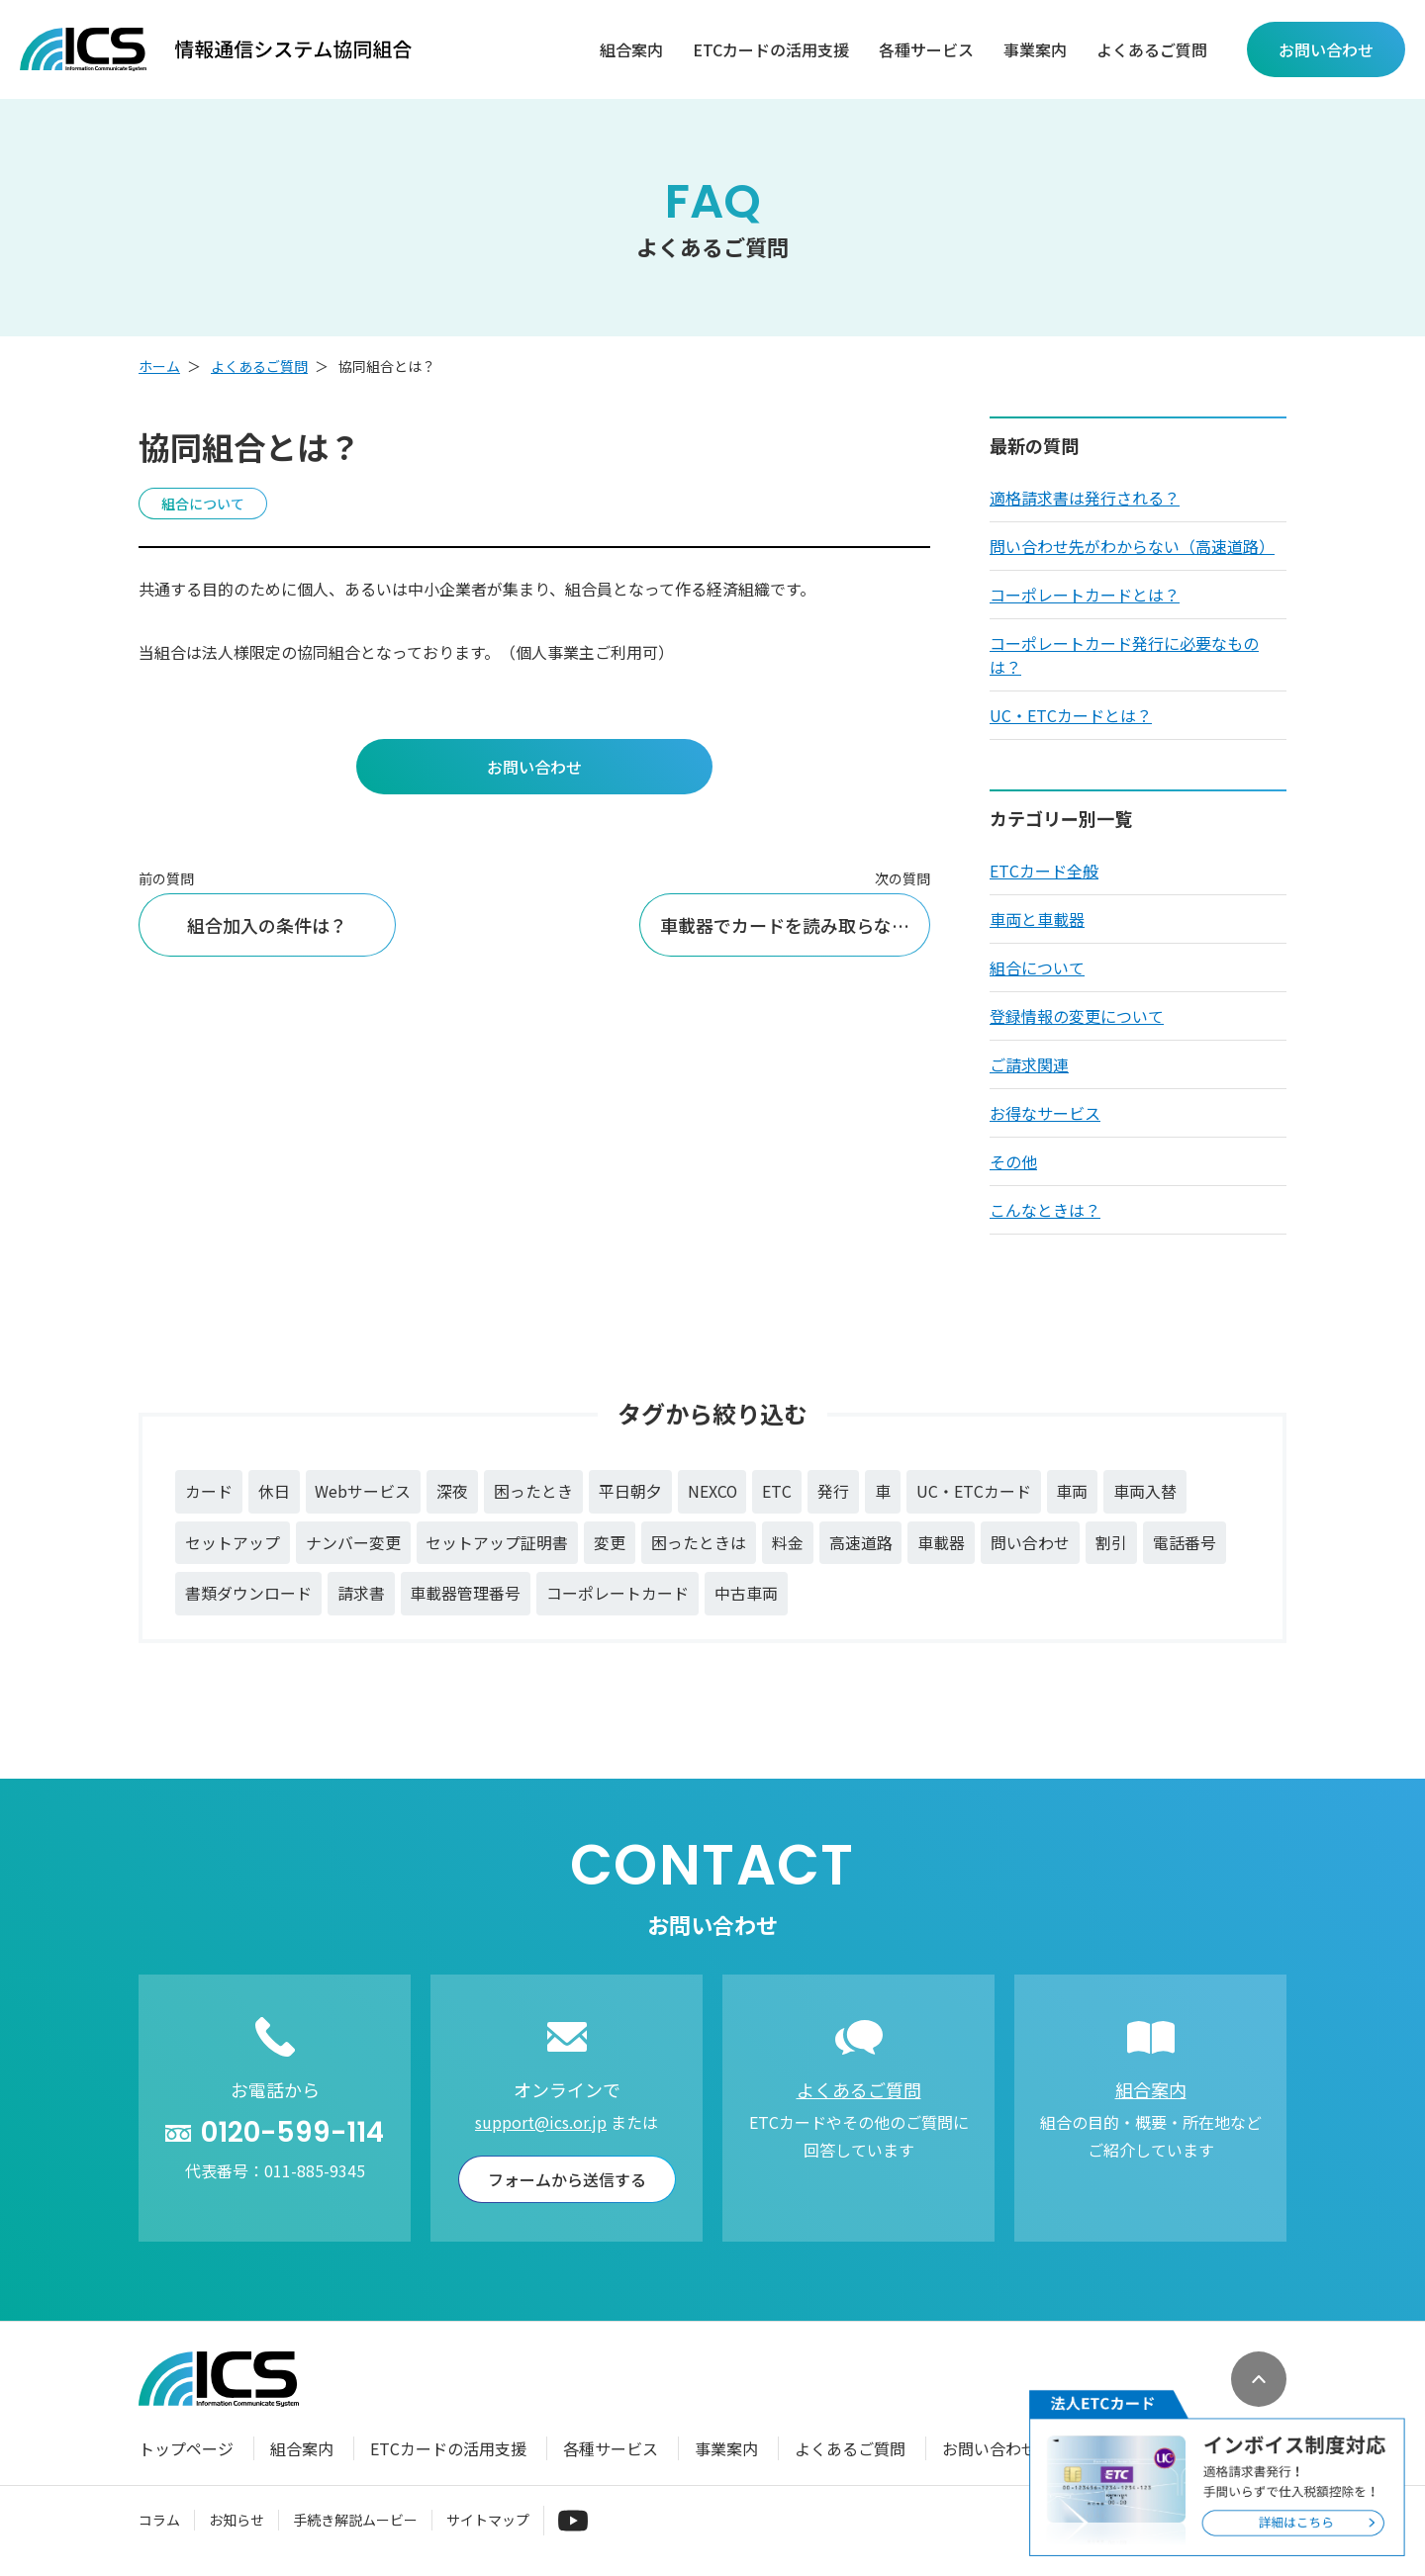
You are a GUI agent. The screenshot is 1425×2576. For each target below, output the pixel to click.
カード (209, 1492)
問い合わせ (1032, 1543)
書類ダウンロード (248, 1595)
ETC (780, 1492)
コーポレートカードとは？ (1085, 594)
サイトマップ (487, 2520)
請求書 (361, 1595)
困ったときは (699, 1543)
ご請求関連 (1029, 1064)
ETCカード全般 (1044, 870)
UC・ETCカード (976, 1492)
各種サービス (926, 50)
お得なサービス (1045, 1113)
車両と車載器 (1037, 919)
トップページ (186, 2449)
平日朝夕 (631, 1492)
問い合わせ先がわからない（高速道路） (1132, 546)
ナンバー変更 (353, 1543)
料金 (789, 1543)
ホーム (159, 366)
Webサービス (364, 1492)
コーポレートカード (618, 1595)
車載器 (943, 1543)
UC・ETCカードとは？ (1071, 715)
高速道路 (862, 1543)
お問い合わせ (989, 2449)
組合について (1037, 967)
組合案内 (631, 50)
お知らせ (236, 2520)
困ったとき (534, 1492)
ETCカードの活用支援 (771, 50)
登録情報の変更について (1077, 1016)
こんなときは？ (1045, 1210)
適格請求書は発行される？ (1085, 497)
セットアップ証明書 (498, 1543)
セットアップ (232, 1543)
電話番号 (1186, 1543)
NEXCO (714, 1492)
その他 (1013, 1161)
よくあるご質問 (1151, 50)
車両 (1076, 1492)
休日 (274, 1492)
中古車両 (747, 1595)
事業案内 (1035, 50)
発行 (836, 1492)
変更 (610, 1543)
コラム (159, 2520)
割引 (1113, 1543)
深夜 (453, 1492)
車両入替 (1149, 1492)
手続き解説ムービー (355, 2520)
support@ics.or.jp (541, 2123)
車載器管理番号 (466, 1595)
